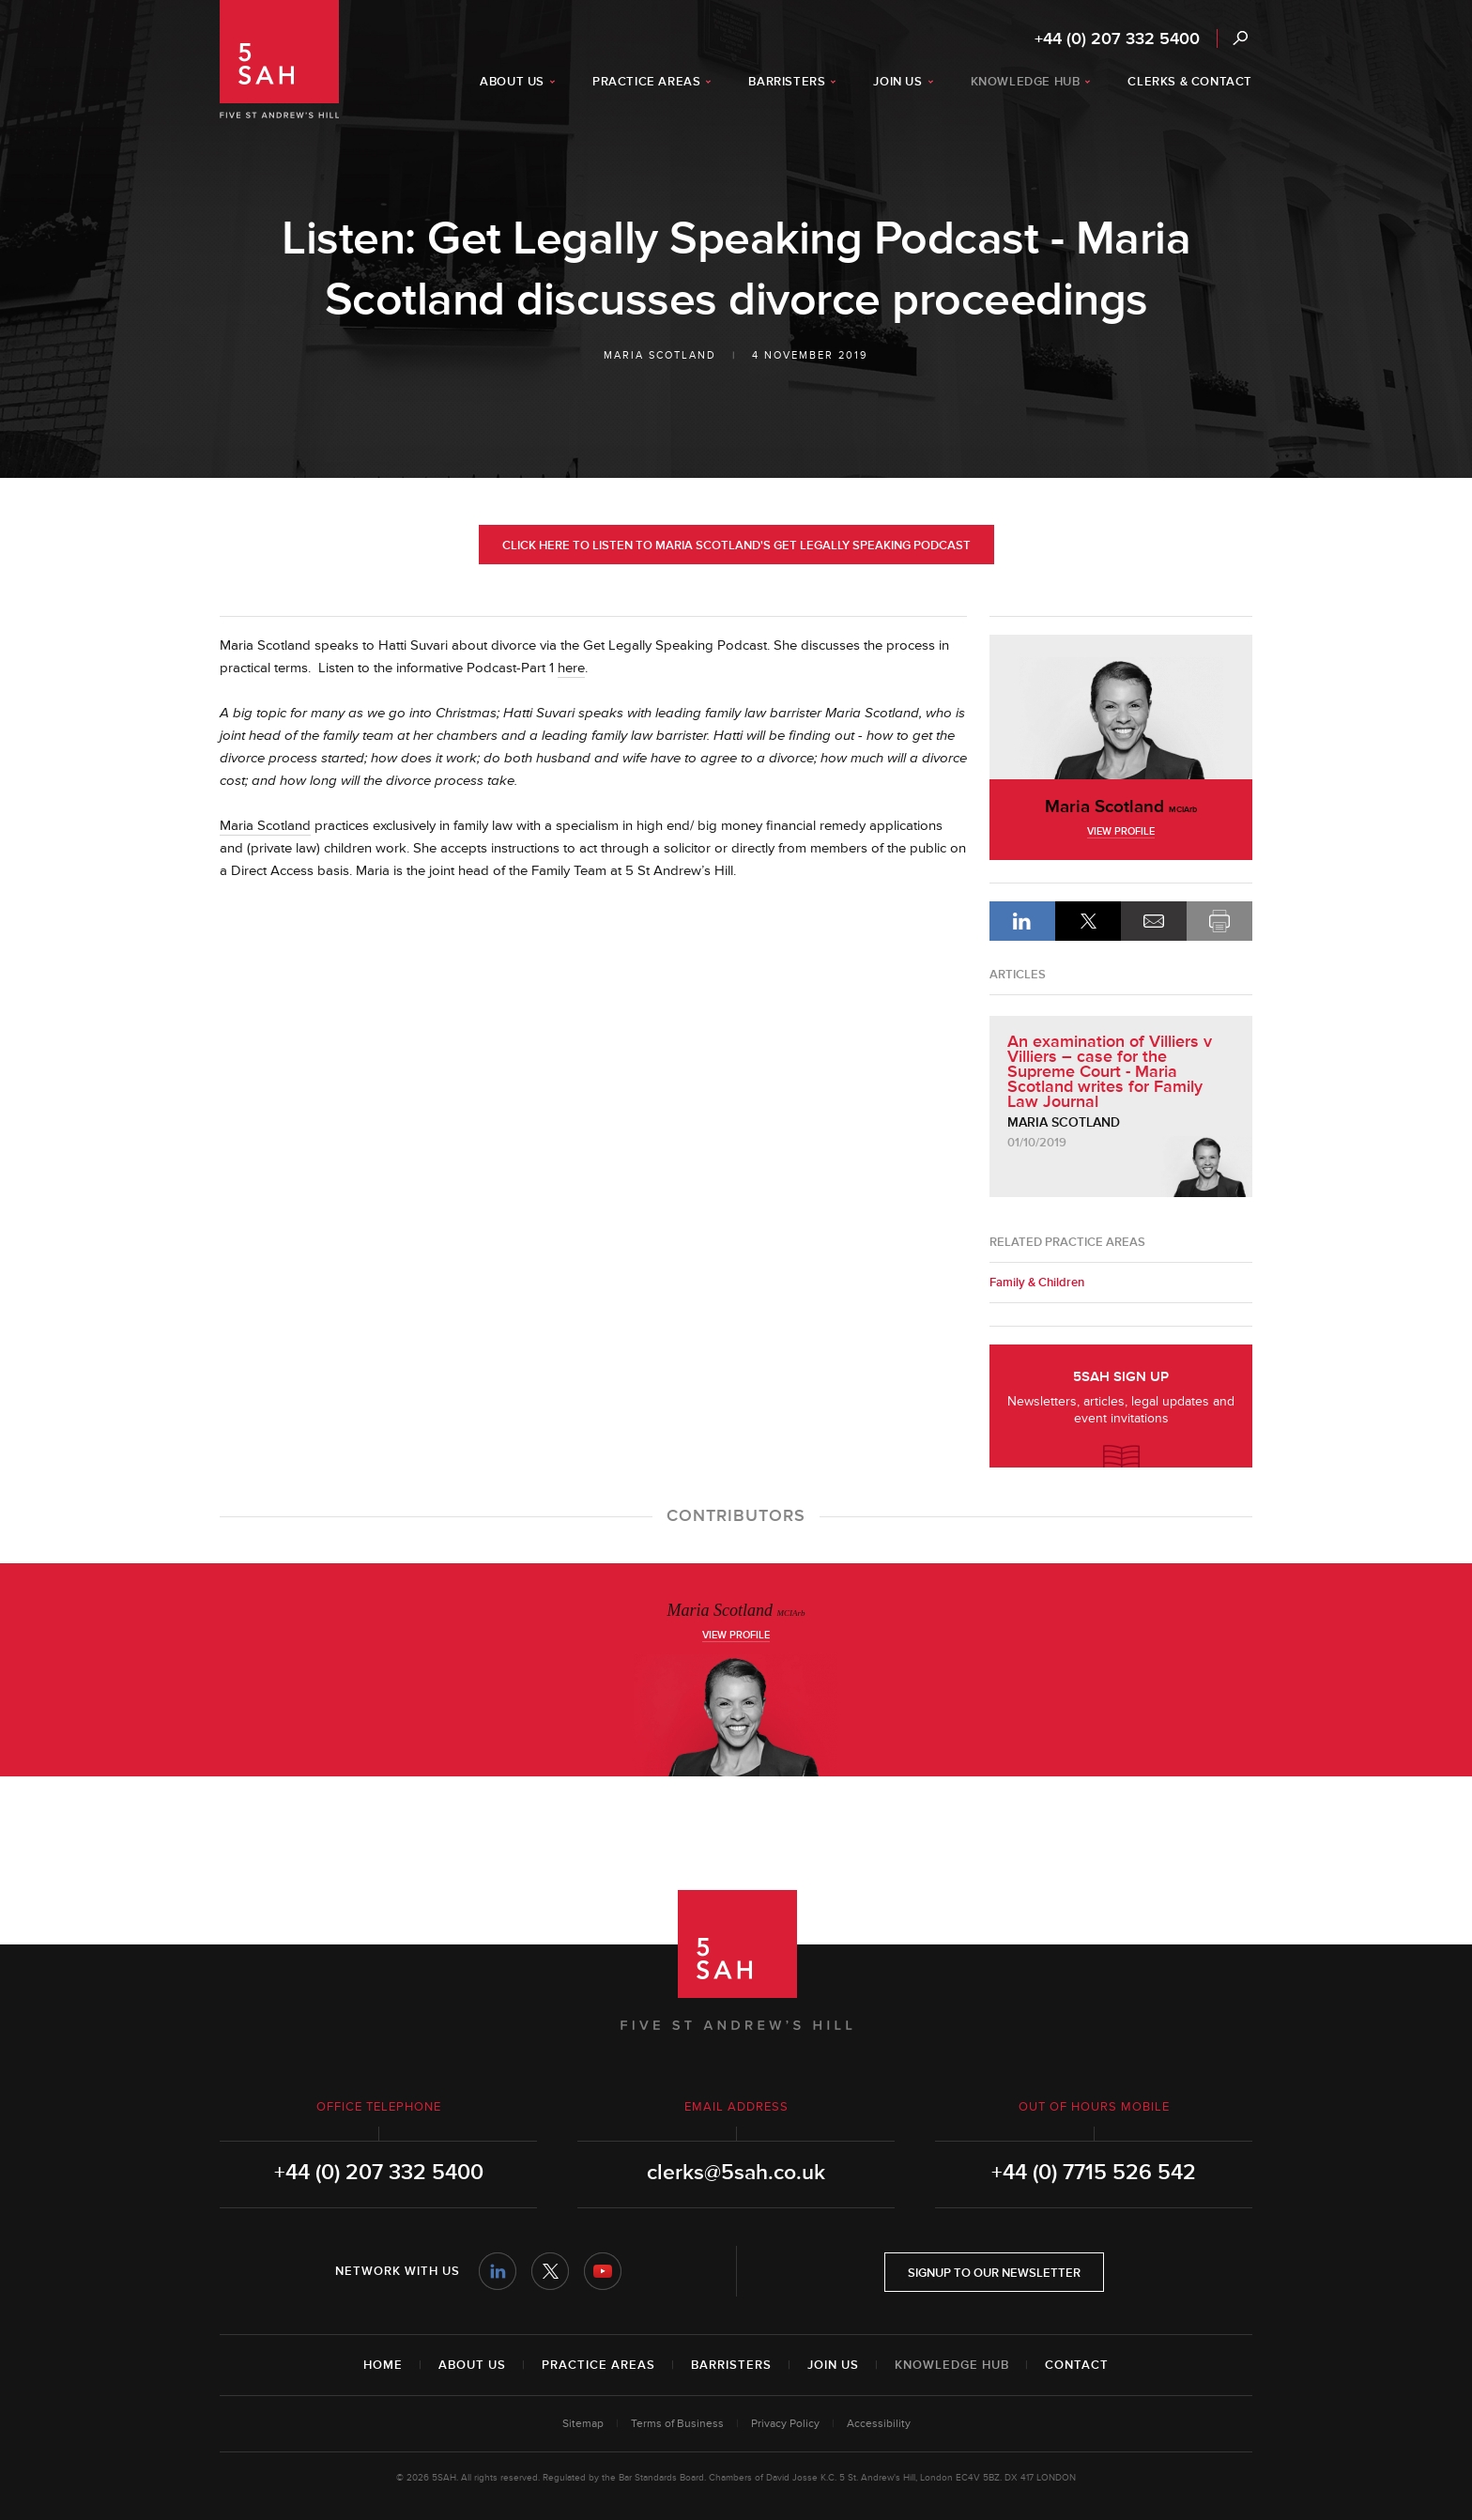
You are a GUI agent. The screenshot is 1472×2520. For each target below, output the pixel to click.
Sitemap (583, 2424)
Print (1219, 921)
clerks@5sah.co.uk (736, 2172)
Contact (1077, 2365)
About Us (472, 2365)
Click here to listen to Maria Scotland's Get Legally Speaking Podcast (736, 545)
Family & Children (1036, 1282)
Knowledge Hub (952, 2365)
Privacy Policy (785, 2424)
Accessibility (879, 2424)
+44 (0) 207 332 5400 (1117, 38)
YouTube (602, 2271)
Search (1239, 38)
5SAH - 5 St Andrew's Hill (279, 59)
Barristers (731, 2365)
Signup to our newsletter (994, 2273)
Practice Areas (598, 2365)
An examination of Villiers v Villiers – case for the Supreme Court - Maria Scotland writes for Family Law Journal (1109, 1071)
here (571, 668)
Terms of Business (677, 2424)
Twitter (550, 2271)
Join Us (833, 2365)
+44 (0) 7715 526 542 (1093, 2172)
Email (1154, 921)
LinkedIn (1022, 921)
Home (383, 2365)
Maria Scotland (660, 355)
